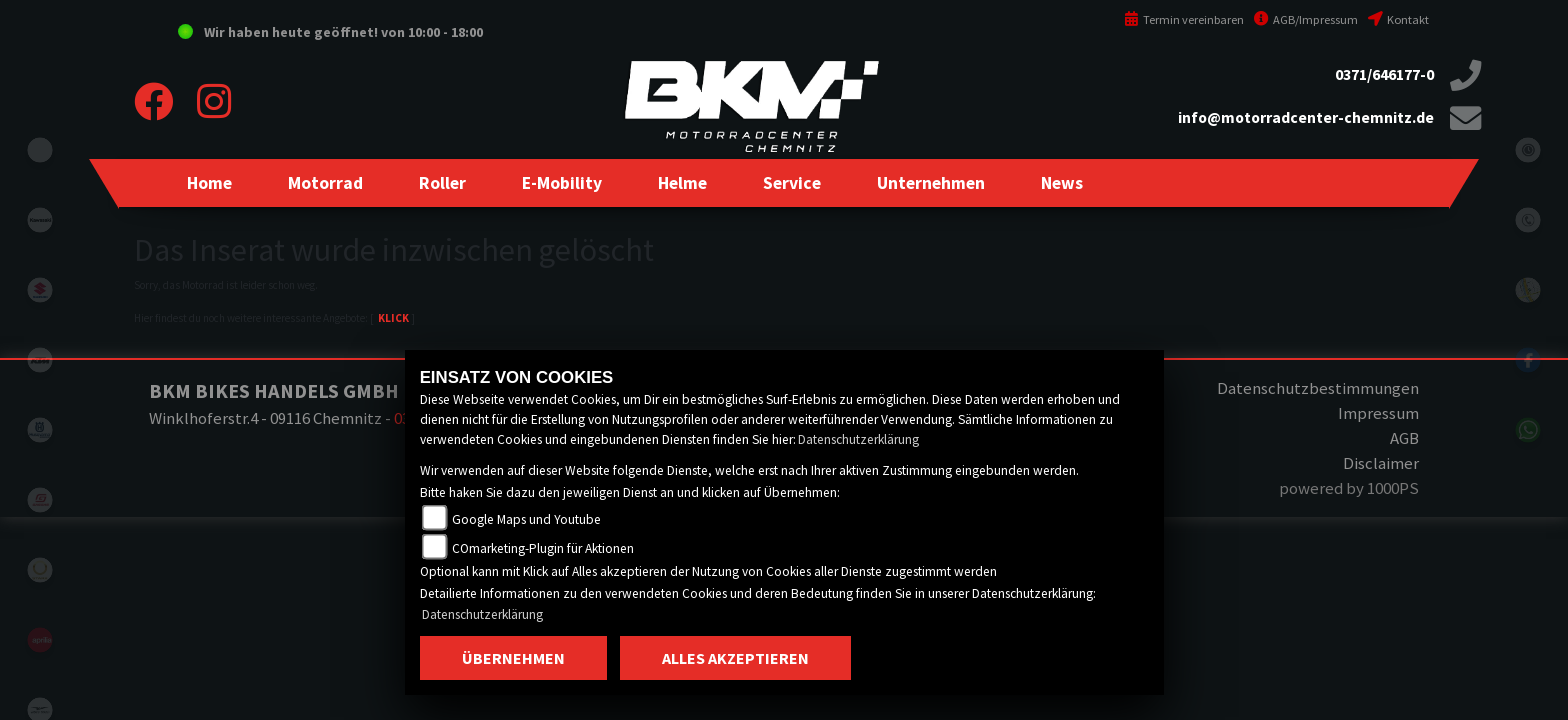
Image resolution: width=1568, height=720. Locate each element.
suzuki (40, 290)
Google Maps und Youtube (526, 519)
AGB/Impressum (1306, 19)
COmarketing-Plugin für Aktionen (543, 548)
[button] (325, 183)
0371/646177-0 (1384, 74)
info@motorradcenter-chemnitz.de (1306, 117)
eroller (40, 150)
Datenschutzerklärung (858, 439)
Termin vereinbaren (1184, 19)
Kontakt (1398, 19)
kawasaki (40, 220)
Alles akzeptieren (735, 658)
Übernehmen (513, 658)
